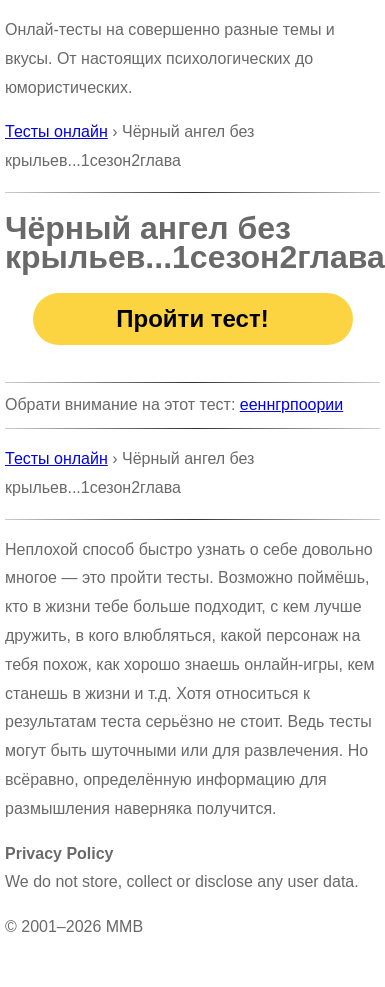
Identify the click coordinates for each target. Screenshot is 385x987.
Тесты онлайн (56, 131)
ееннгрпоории (291, 404)
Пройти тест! (192, 318)
